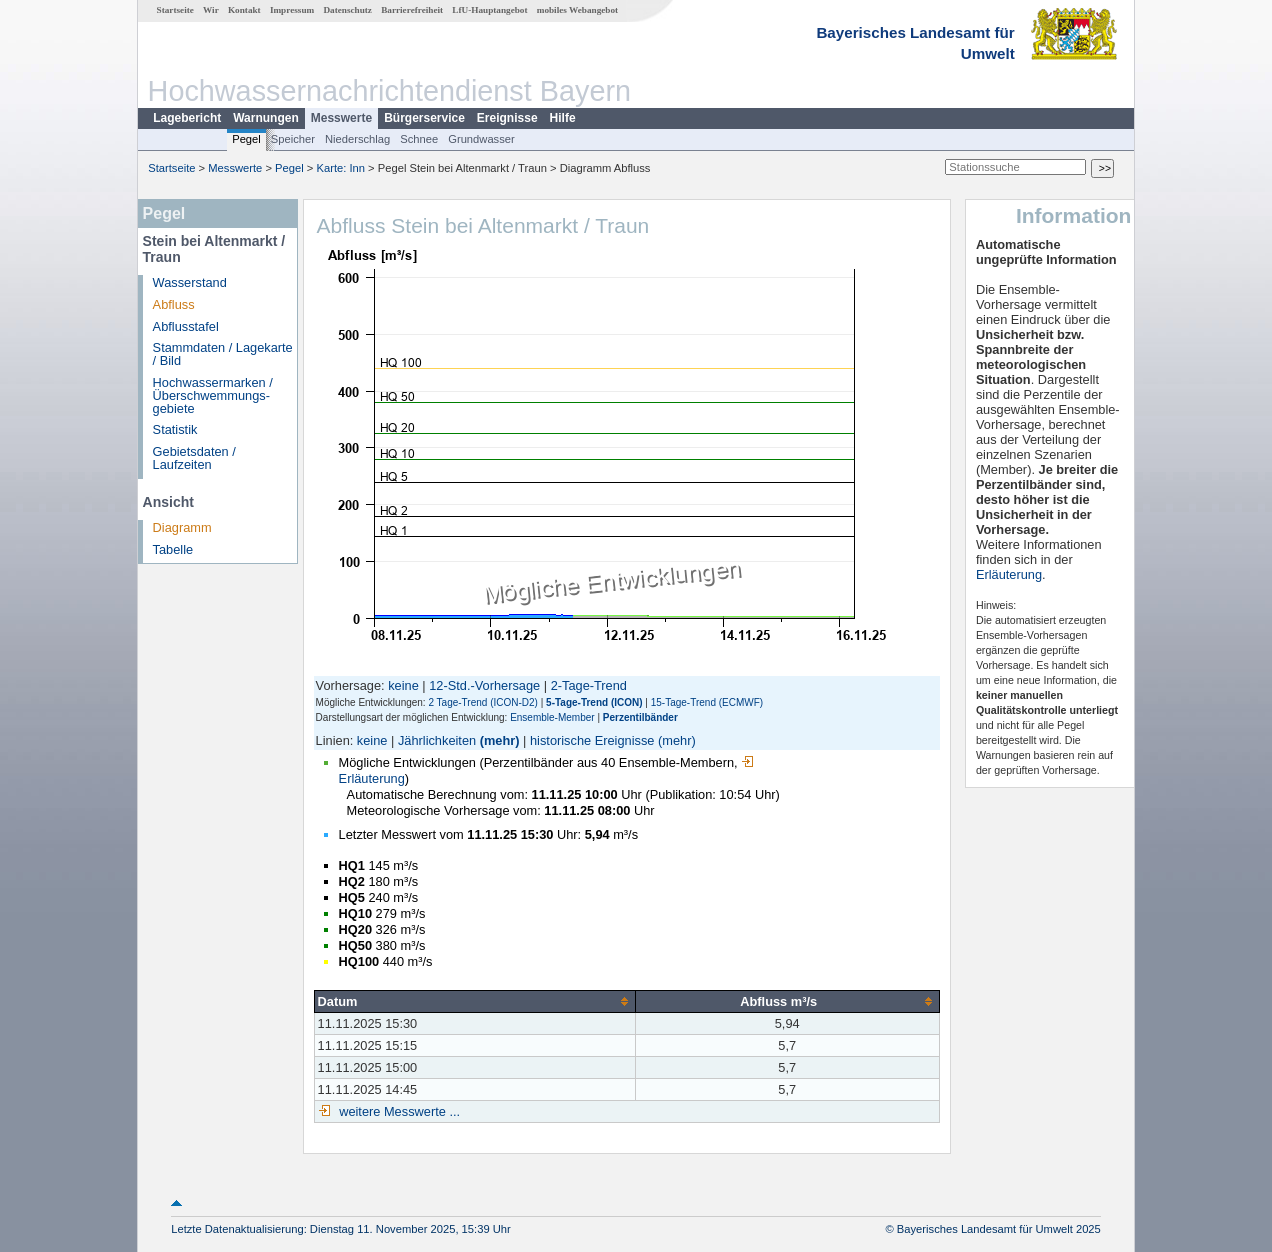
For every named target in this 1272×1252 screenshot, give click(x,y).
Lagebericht (187, 118)
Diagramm (182, 527)
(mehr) (500, 740)
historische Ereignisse (592, 740)
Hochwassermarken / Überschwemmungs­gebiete (213, 395)
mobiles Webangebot (577, 10)
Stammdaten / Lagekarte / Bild (223, 354)
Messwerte (341, 118)
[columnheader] (474, 1001)
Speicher (293, 139)
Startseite (175, 10)
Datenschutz (347, 10)
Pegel (246, 139)
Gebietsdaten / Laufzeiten (194, 458)
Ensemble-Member (552, 717)
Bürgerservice (424, 118)
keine (403, 685)
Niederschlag (357, 139)
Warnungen (266, 118)
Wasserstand (190, 282)
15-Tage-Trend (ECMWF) (707, 702)
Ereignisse (507, 118)
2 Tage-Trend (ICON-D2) (482, 702)
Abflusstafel (186, 326)
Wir (211, 10)
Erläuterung (1009, 574)
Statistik (175, 429)
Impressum (292, 10)
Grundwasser (481, 139)
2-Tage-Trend (589, 685)
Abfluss (174, 304)
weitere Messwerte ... (398, 1111)
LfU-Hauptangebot (489, 10)
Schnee (419, 139)
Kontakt (244, 10)
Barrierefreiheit (412, 10)
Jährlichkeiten (437, 740)
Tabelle (173, 549)
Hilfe (563, 118)
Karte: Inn (341, 168)
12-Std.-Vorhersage (484, 685)
